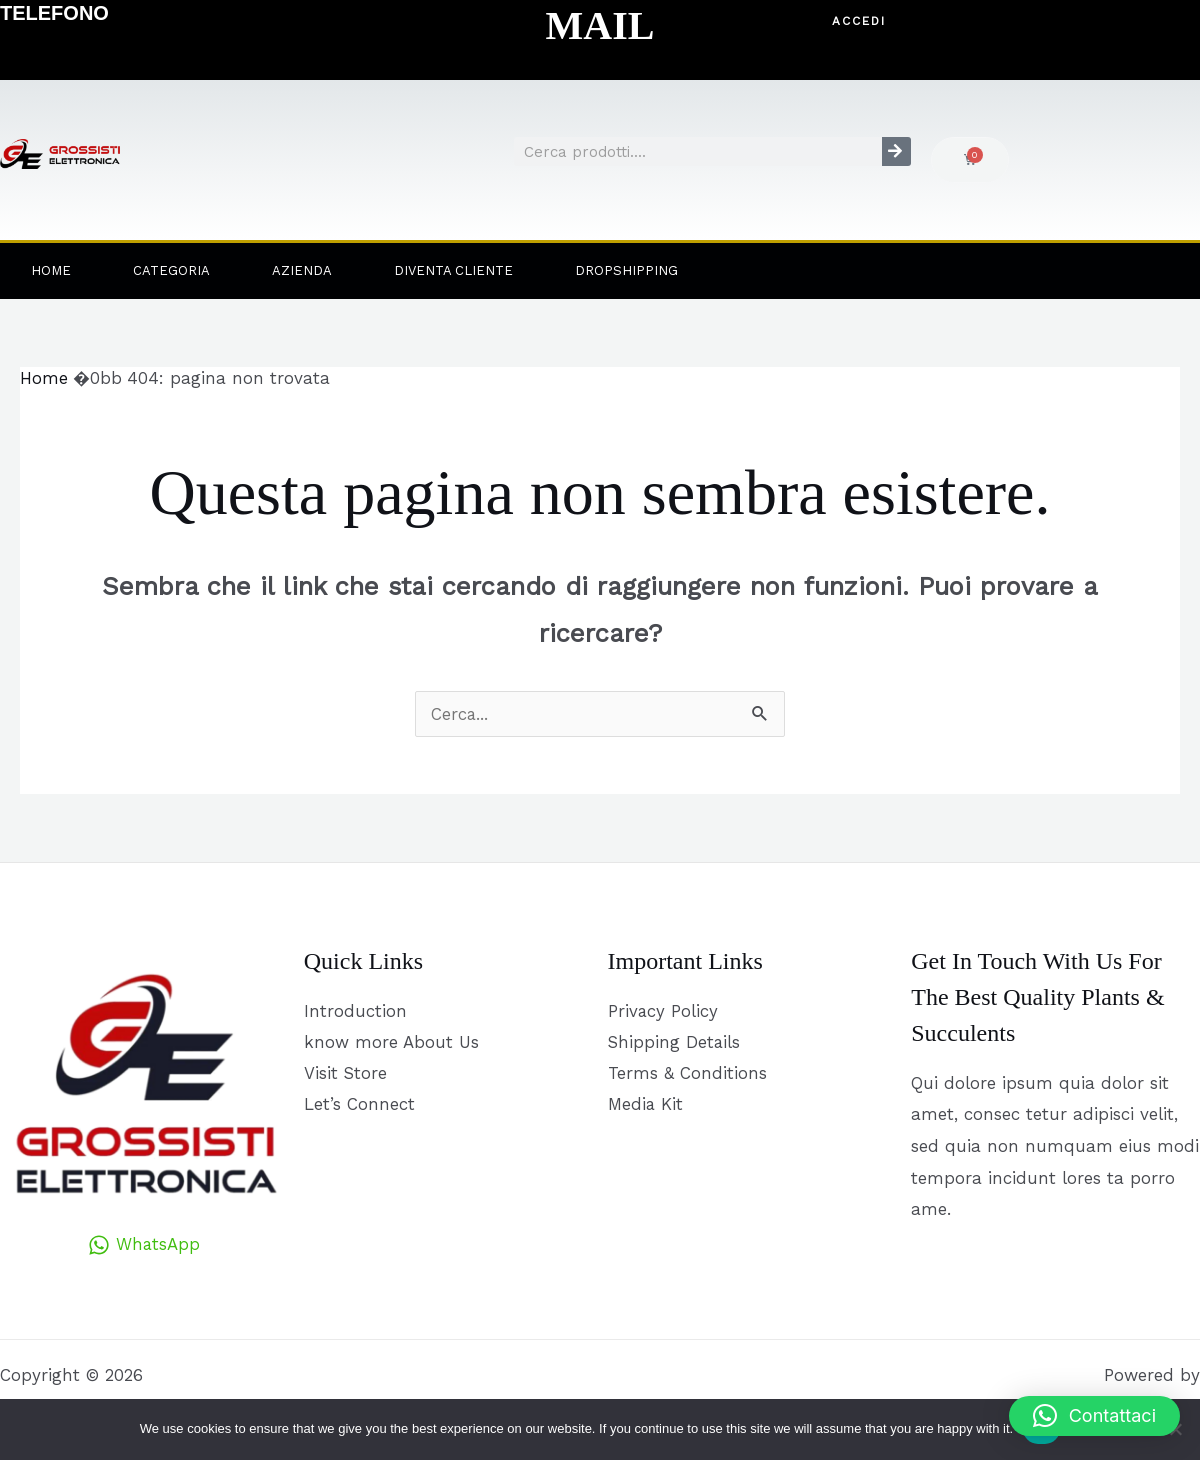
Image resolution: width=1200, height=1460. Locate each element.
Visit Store (346, 1074)
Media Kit (646, 1106)
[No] (1175, 1429)
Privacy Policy (663, 1011)
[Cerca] (896, 151)
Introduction (355, 1011)
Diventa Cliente (453, 270)
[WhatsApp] (144, 1245)
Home (51, 270)
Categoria (171, 270)
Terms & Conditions (687, 1074)
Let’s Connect (359, 1106)
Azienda (302, 270)
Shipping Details (675, 1042)
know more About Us (391, 1042)
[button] (859, 22)
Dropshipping (626, 270)
